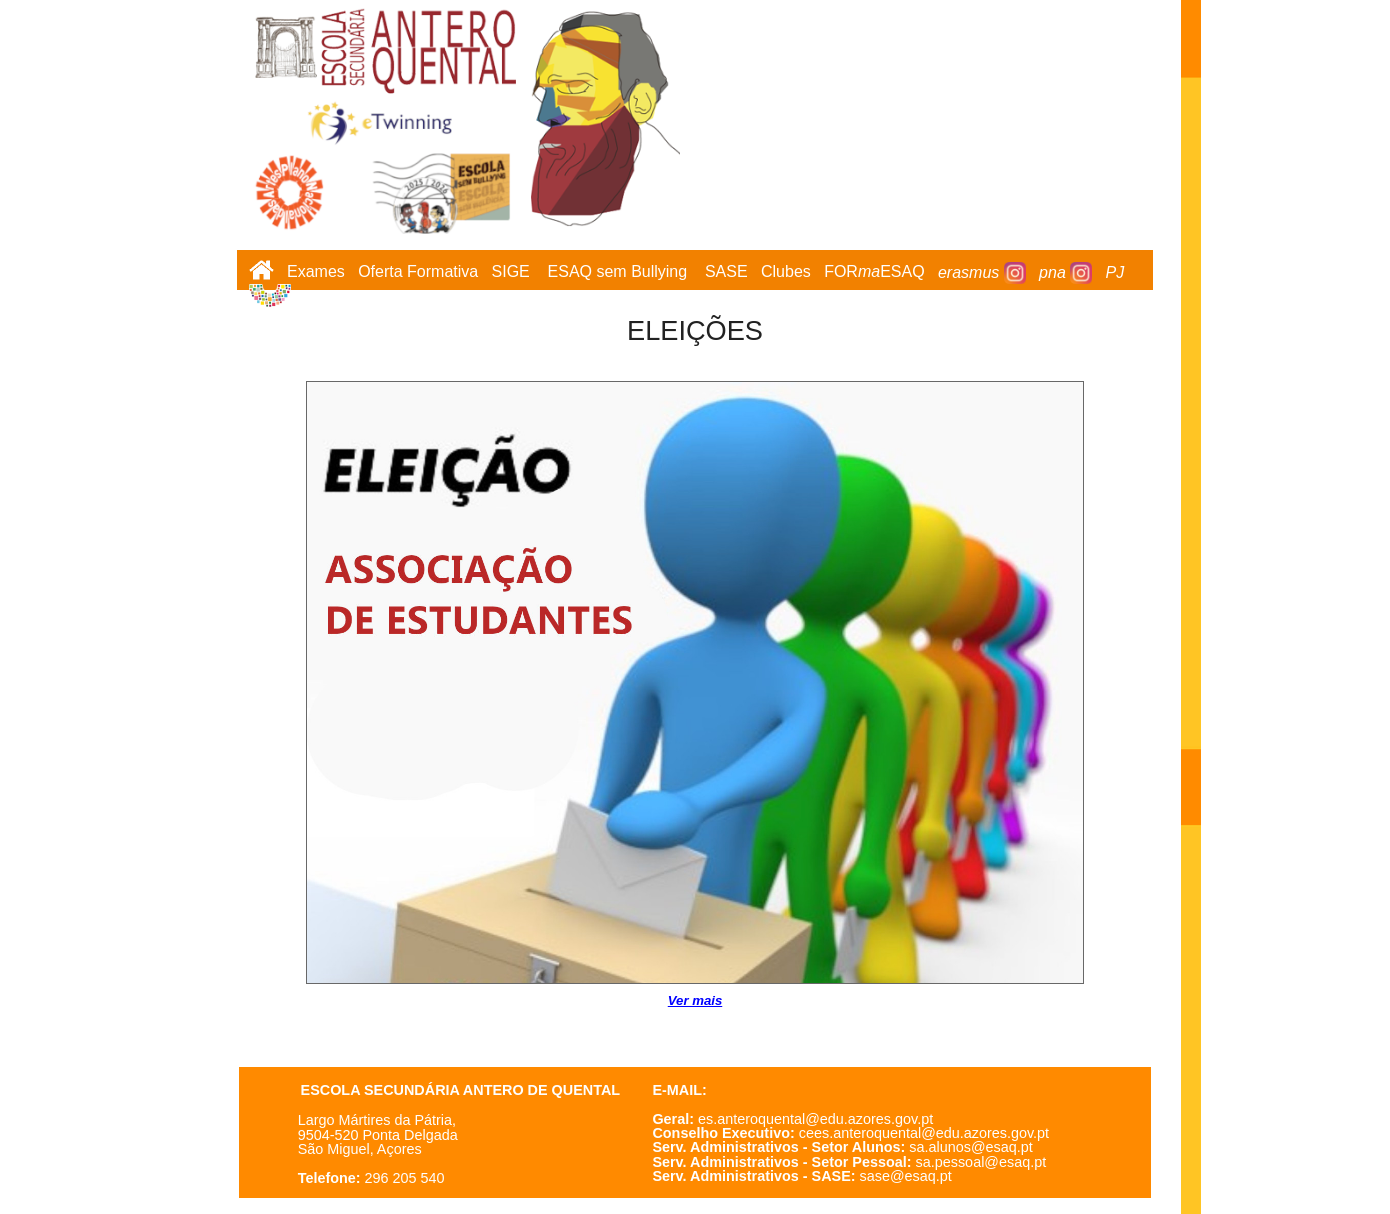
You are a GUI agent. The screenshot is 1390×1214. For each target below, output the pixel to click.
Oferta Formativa (418, 272)
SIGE (511, 272)
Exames (316, 272)
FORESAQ (874, 272)
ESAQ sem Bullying (618, 272)
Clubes (786, 272)
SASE (726, 272)
